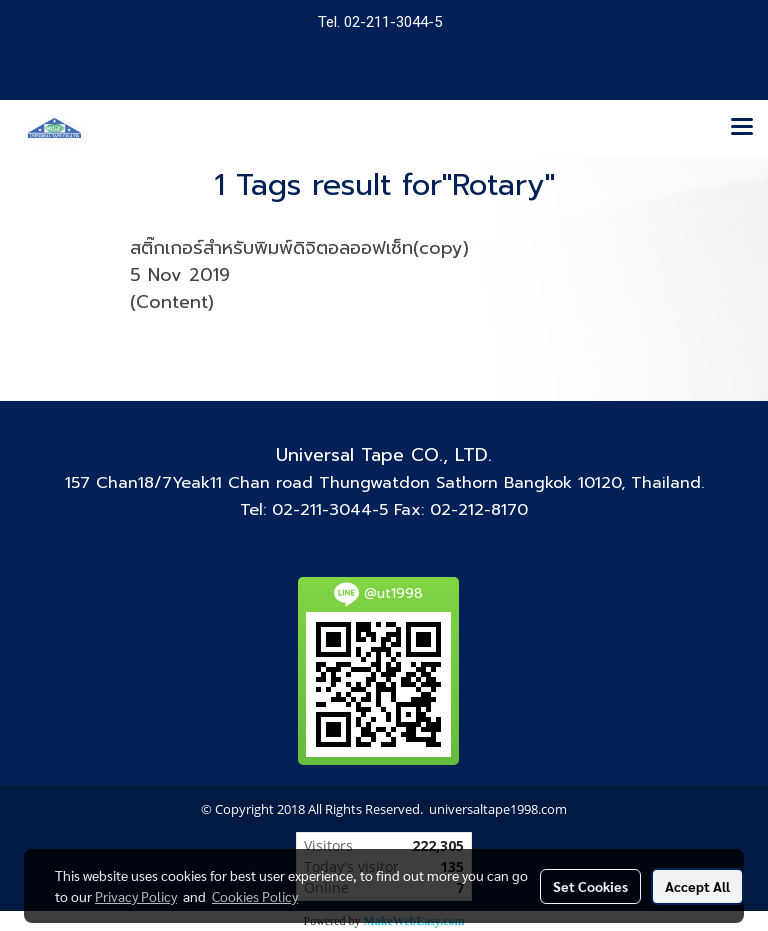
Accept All (697, 886)
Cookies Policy (255, 896)
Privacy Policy (136, 896)
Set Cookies (590, 886)
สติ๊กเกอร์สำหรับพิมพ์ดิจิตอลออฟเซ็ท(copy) (299, 248)
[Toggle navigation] (742, 128)
